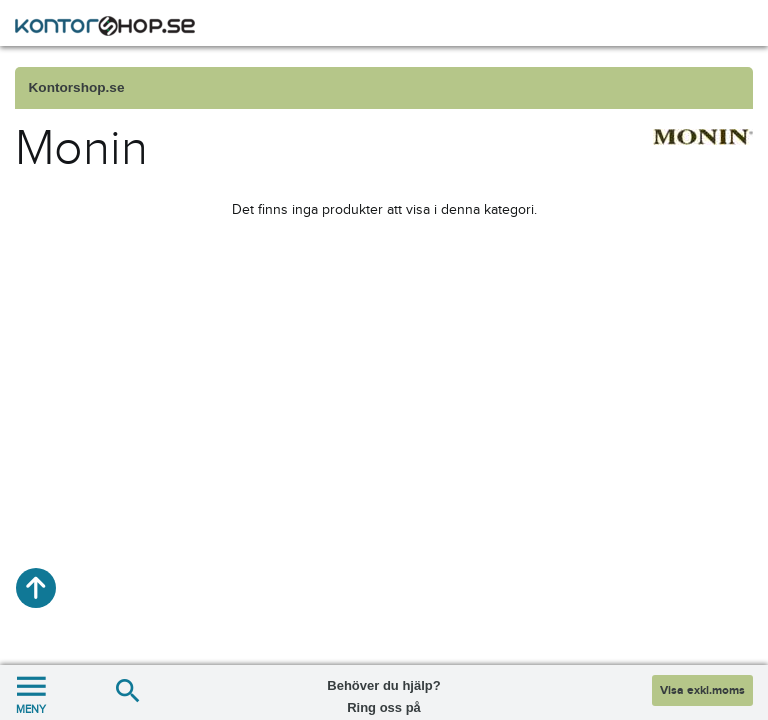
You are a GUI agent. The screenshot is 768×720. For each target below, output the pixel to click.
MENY (31, 692)
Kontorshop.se (77, 87)
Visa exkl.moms (702, 690)
